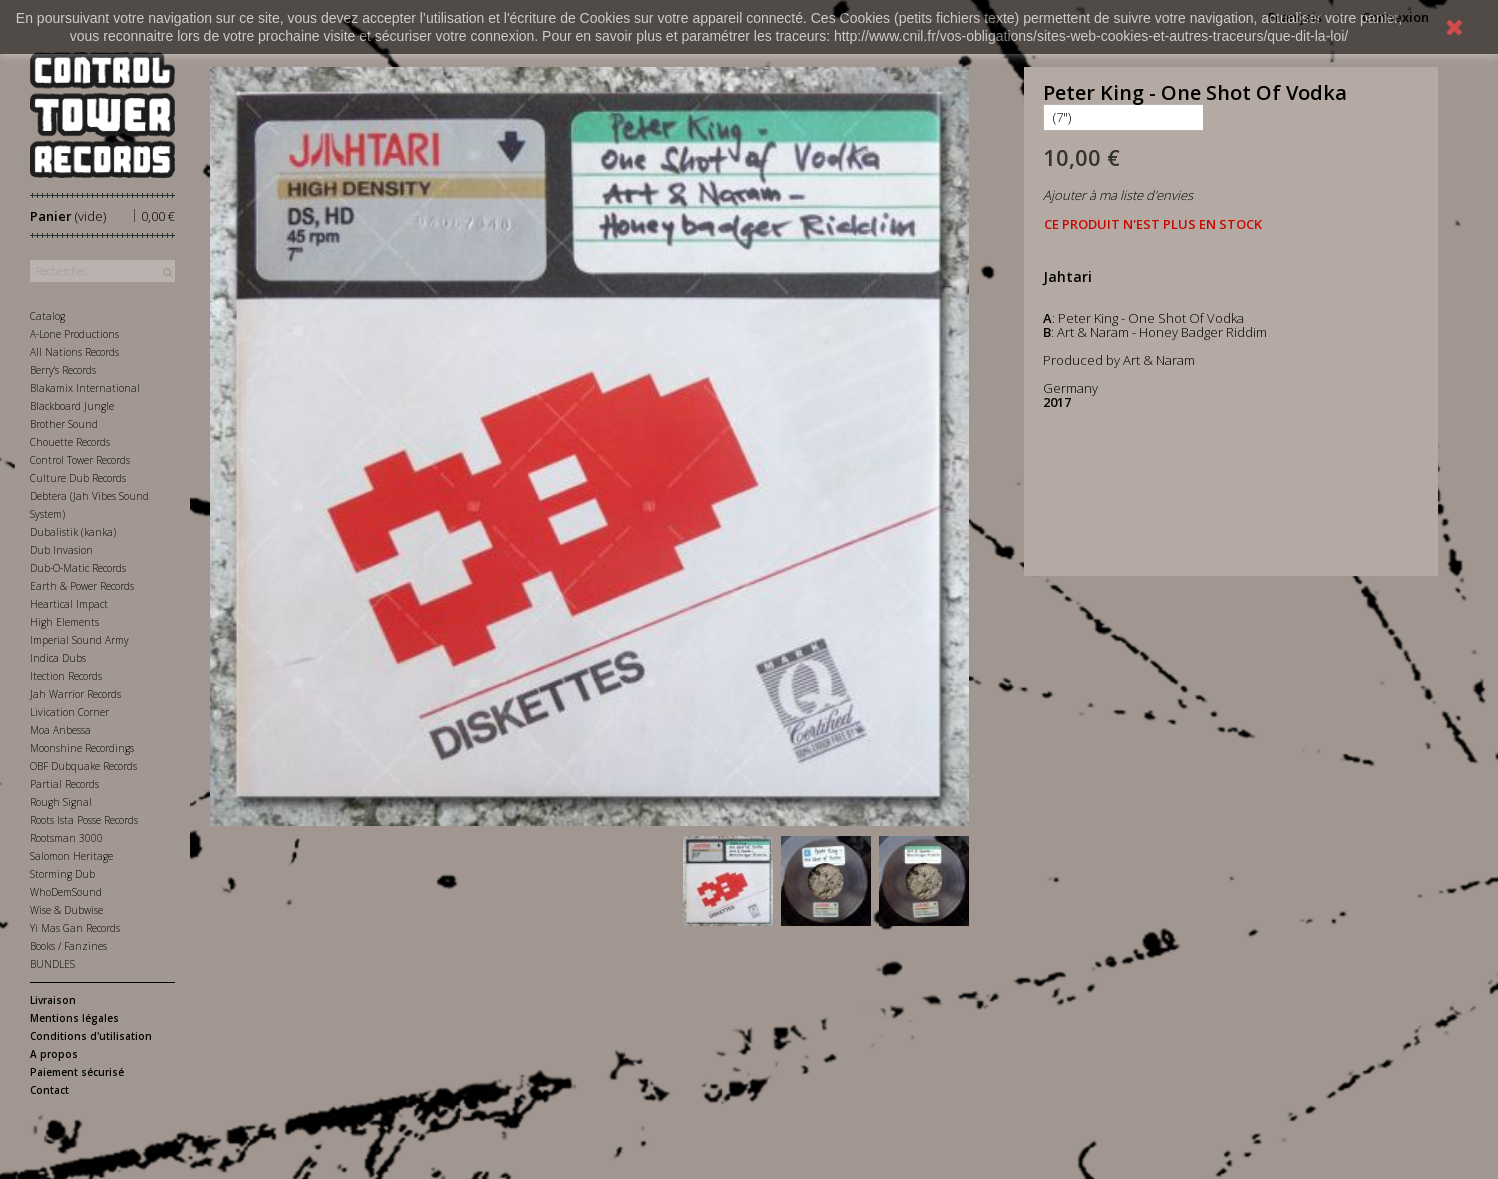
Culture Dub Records (78, 478)
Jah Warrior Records (75, 694)
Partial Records (64, 784)
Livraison (53, 1000)
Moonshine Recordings (82, 748)
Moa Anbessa (60, 730)
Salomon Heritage (71, 856)
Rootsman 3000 (66, 838)
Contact (49, 1090)
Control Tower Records (80, 460)
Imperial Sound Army (79, 640)
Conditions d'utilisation (91, 1036)
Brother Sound (64, 424)
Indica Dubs (58, 658)
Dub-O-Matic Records (78, 568)
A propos (54, 1054)
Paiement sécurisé (77, 1072)
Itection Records (66, 676)
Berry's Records (63, 370)
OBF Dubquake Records (83, 766)
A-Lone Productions (74, 334)
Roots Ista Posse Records (84, 820)
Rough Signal (61, 802)
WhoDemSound (66, 892)
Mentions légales (74, 1018)
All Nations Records (74, 352)
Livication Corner (69, 712)
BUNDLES (52, 964)
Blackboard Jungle (72, 406)
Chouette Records (70, 442)
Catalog (47, 316)
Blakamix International (85, 388)
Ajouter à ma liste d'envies (1118, 195)
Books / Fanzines (68, 946)
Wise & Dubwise (66, 910)
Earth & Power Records (82, 586)
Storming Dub (62, 874)
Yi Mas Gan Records (75, 928)
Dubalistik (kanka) (73, 532)
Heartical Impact (69, 604)
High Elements (64, 622)
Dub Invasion (61, 550)
